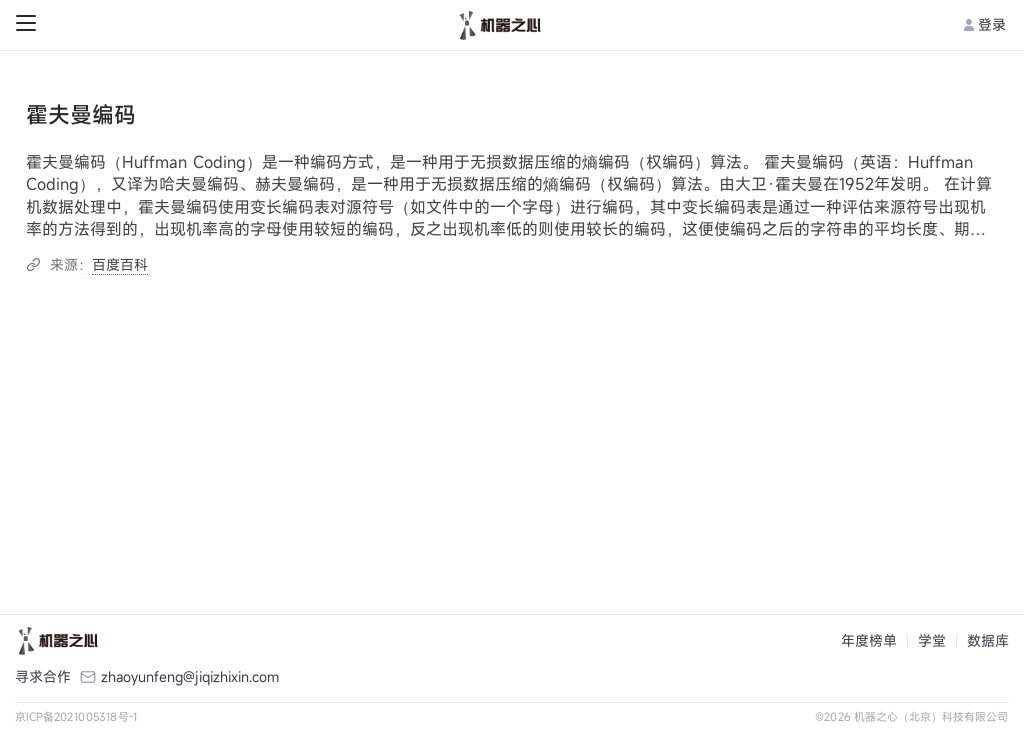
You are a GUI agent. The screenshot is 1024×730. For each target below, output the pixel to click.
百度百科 (120, 264)
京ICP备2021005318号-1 (76, 716)
